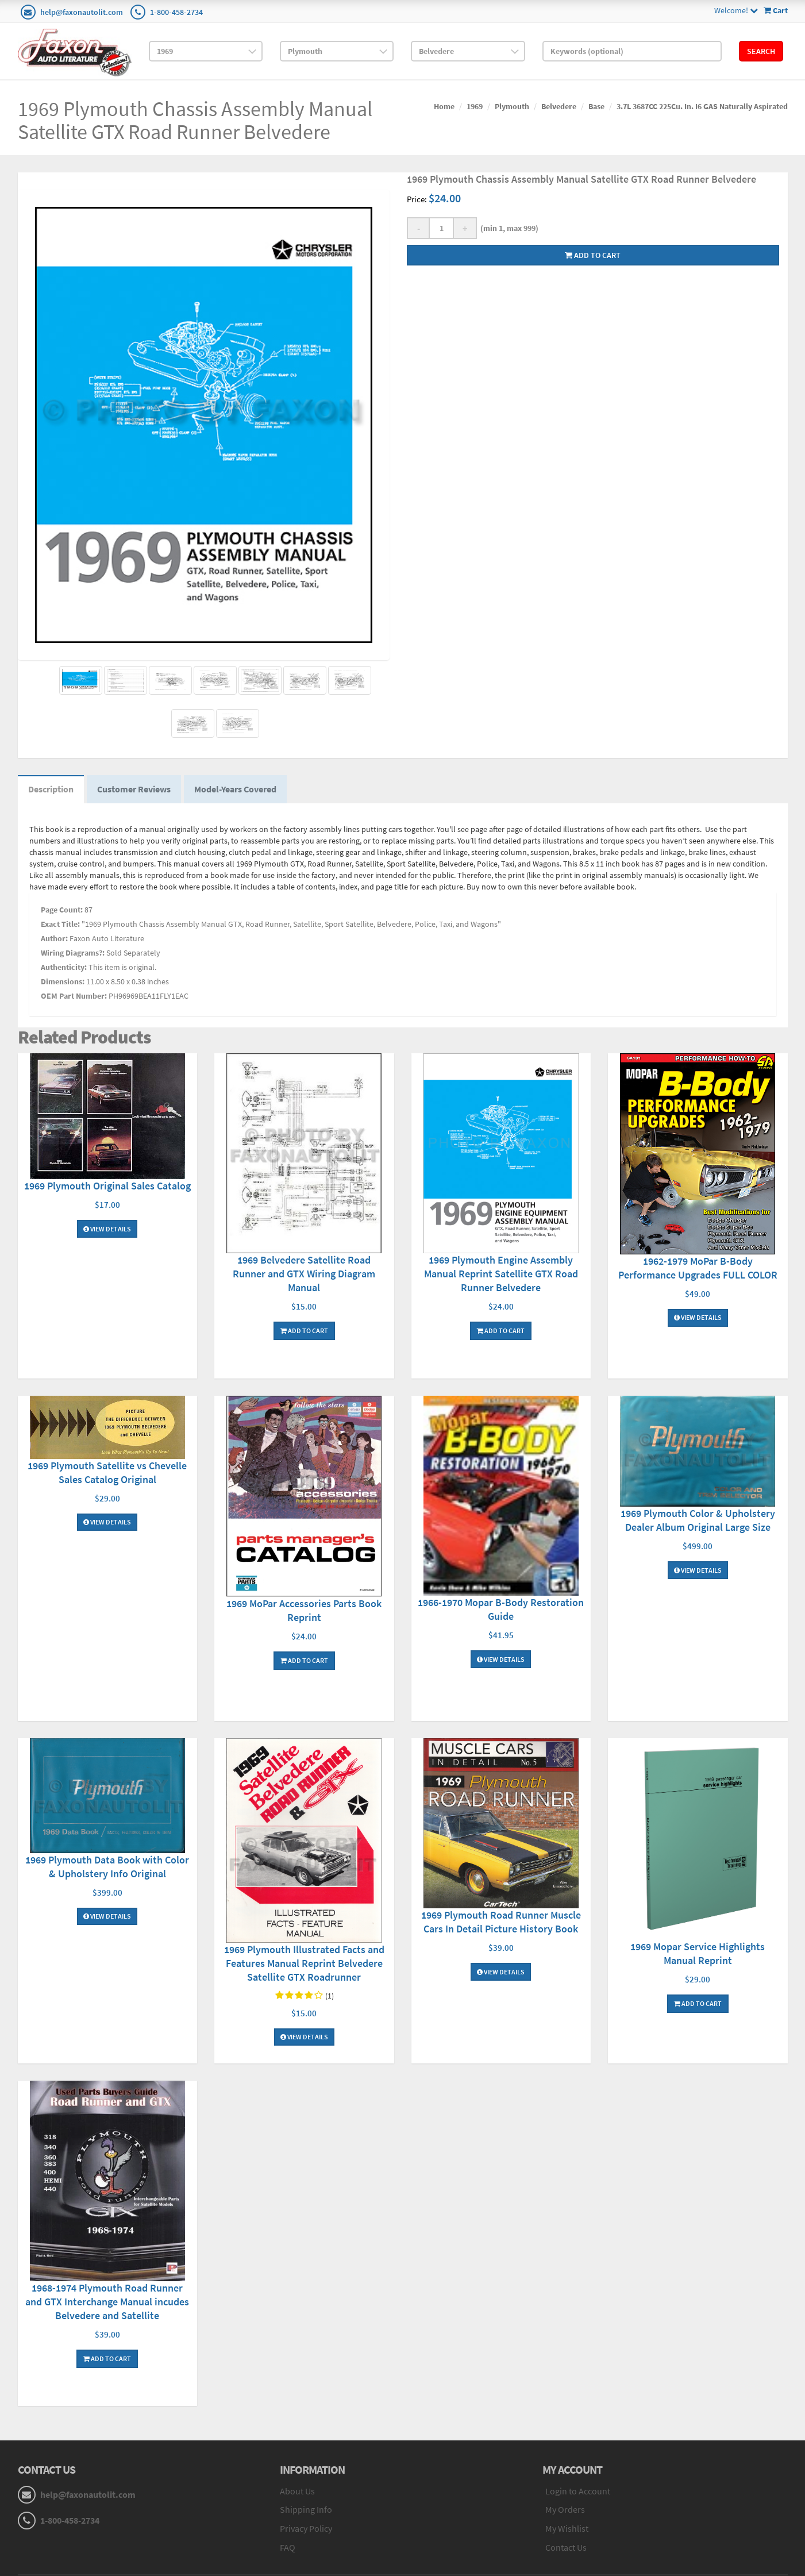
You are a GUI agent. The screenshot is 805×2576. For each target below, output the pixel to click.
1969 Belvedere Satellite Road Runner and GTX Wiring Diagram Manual (304, 1276)
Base (596, 106)
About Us (297, 2492)
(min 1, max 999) (507, 228)
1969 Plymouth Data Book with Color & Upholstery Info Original (107, 1868)
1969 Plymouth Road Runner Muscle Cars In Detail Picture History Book (501, 1924)
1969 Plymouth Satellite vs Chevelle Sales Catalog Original (107, 1474)
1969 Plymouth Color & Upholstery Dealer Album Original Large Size (698, 1522)
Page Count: (62, 911)
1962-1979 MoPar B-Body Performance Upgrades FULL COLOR (697, 1269)
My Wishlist (566, 2530)
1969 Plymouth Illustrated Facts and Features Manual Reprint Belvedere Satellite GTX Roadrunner (304, 1964)
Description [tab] (52, 790)
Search (761, 51)
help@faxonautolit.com (81, 12)
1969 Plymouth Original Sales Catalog (107, 1188)
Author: (54, 940)
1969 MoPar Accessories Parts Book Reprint (304, 1612)
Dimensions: (62, 983)
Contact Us (566, 2549)
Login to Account (577, 2492)
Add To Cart (304, 1333)
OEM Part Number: (74, 997)
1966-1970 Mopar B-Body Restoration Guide (501, 1611)
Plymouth (512, 106)
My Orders (565, 2511)
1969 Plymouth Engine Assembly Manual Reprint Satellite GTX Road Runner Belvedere (501, 1276)
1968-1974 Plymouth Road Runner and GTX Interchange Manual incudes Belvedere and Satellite (107, 2303)
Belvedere (558, 106)
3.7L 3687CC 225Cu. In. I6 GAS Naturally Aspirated (702, 106)
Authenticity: (64, 969)
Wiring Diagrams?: (73, 954)
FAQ (287, 2549)
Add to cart (593, 255)
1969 (475, 106)
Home (444, 106)
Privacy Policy (306, 2530)
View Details (107, 1231)
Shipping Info (306, 2511)
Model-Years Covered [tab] (241, 790)
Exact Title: (60, 926)
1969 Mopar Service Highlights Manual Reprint (697, 1955)
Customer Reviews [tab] (137, 790)
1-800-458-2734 (176, 12)
